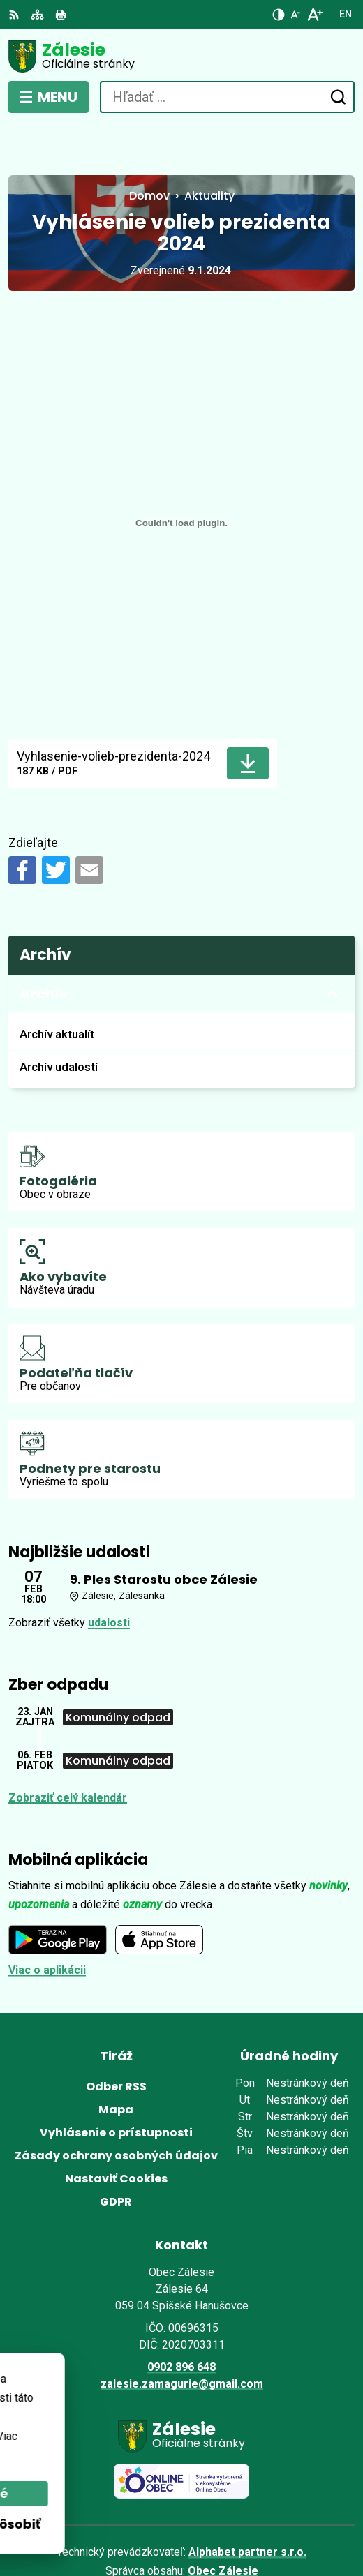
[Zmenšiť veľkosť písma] (295, 14)
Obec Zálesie (223, 2519)
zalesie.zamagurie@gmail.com (182, 2332)
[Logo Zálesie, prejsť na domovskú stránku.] (181, 56)
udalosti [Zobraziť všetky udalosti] (109, 1571)
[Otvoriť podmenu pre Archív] (333, 943)
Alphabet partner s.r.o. (247, 2500)
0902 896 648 (181, 2315)
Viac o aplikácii (47, 1918)
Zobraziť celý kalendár (67, 1746)
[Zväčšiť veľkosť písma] (314, 14)
